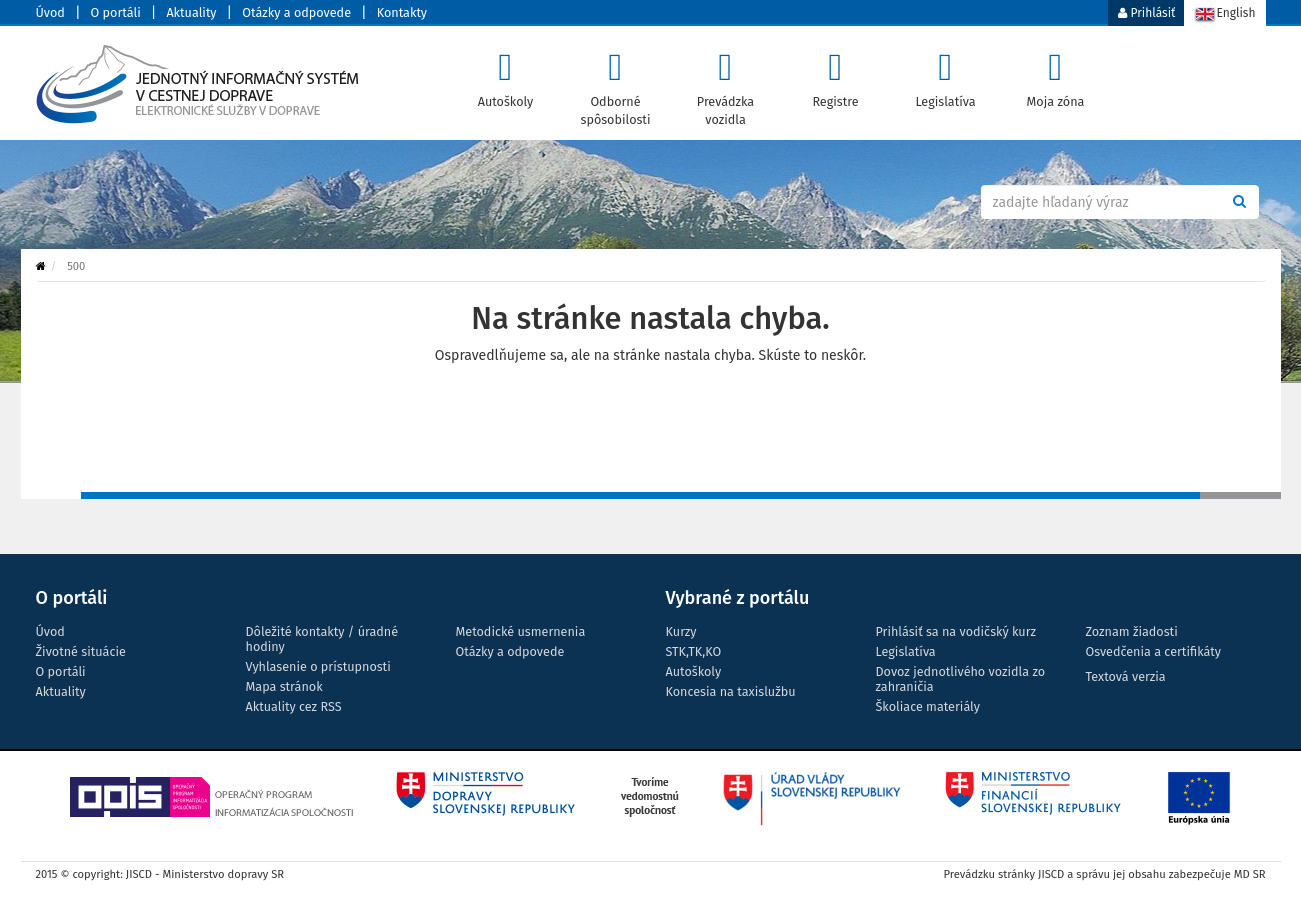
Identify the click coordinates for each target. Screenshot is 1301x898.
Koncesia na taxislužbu (731, 691)
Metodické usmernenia (521, 631)
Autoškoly (505, 74)
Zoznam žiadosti (1132, 631)
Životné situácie (81, 651)
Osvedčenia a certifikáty (1153, 651)
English (1224, 14)
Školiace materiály (928, 706)
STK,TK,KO (694, 651)
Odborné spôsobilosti (615, 83)
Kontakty (402, 12)
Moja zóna (1055, 74)
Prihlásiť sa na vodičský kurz (956, 631)
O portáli (116, 12)
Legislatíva (945, 74)
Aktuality (191, 12)
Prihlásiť (1146, 13)
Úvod (50, 12)
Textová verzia (1126, 676)
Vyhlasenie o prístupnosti (318, 666)
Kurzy (681, 631)
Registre (835, 74)
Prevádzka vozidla (725, 83)
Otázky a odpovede (296, 12)
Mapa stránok (284, 686)
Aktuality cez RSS (294, 706)
